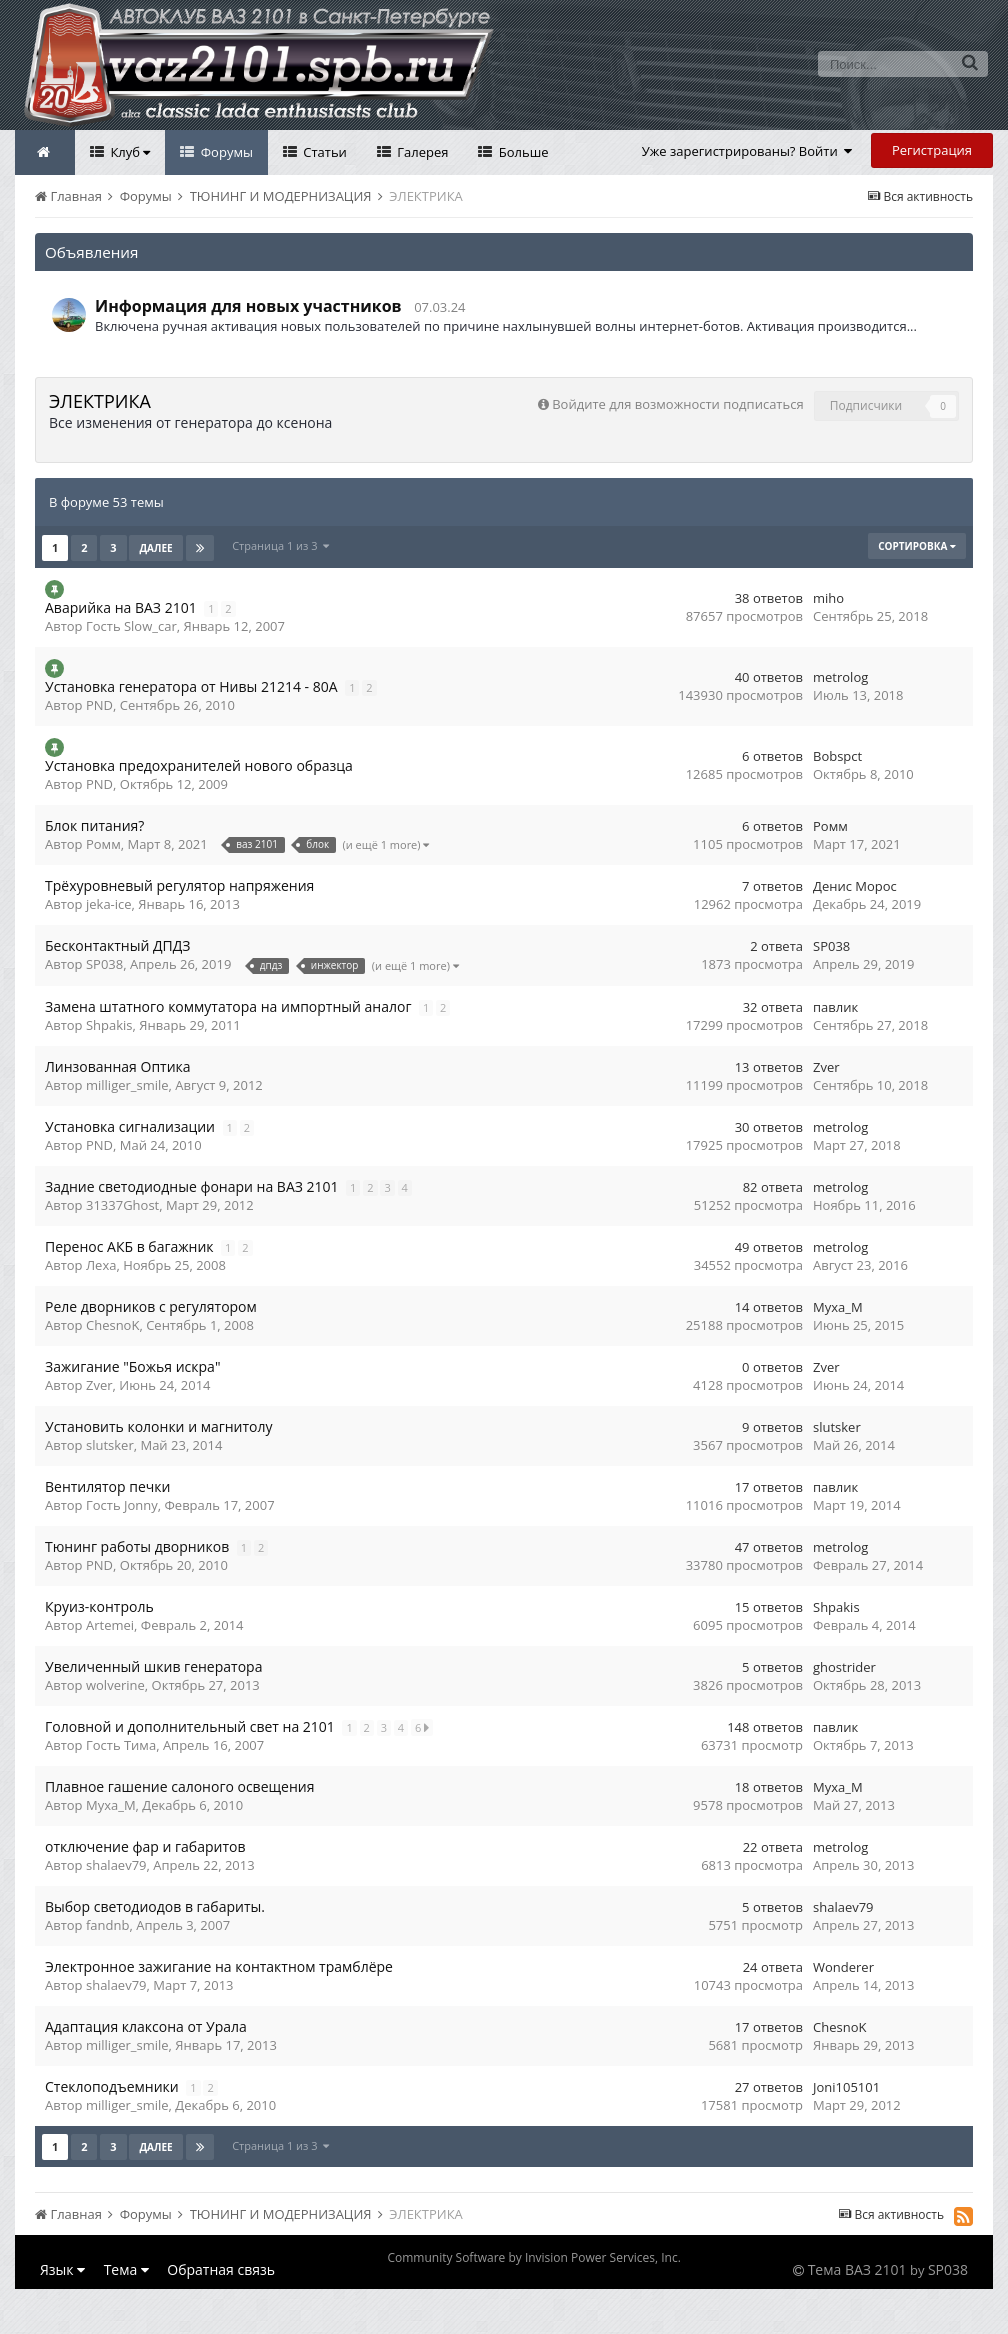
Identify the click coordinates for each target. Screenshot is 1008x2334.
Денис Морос (855, 886)
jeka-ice (109, 904)
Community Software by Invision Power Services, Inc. (533, 2257)
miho (828, 598)
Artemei (110, 1625)
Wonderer (843, 1967)
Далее (155, 548)
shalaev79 (116, 1865)
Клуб (128, 152)
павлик (835, 1007)
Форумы (225, 152)
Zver (826, 1067)
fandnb (107, 1925)
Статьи (323, 152)
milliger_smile (127, 1085)
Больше (521, 152)
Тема (126, 2269)
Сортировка (917, 546)
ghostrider (844, 1667)
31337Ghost (122, 1205)
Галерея (421, 152)
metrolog (840, 677)
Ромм (103, 844)
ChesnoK (112, 1325)
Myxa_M (838, 1307)
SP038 (104, 964)
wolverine (115, 1685)
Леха (101, 1265)
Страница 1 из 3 (280, 545)
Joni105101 (846, 2087)
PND (99, 705)
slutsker (110, 1445)
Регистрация (932, 150)
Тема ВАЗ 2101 (857, 2269)
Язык (62, 2269)
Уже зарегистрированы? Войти (747, 151)
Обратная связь (221, 2269)
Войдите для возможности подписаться (677, 404)
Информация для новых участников (248, 306)
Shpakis (109, 1025)
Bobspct (837, 756)
